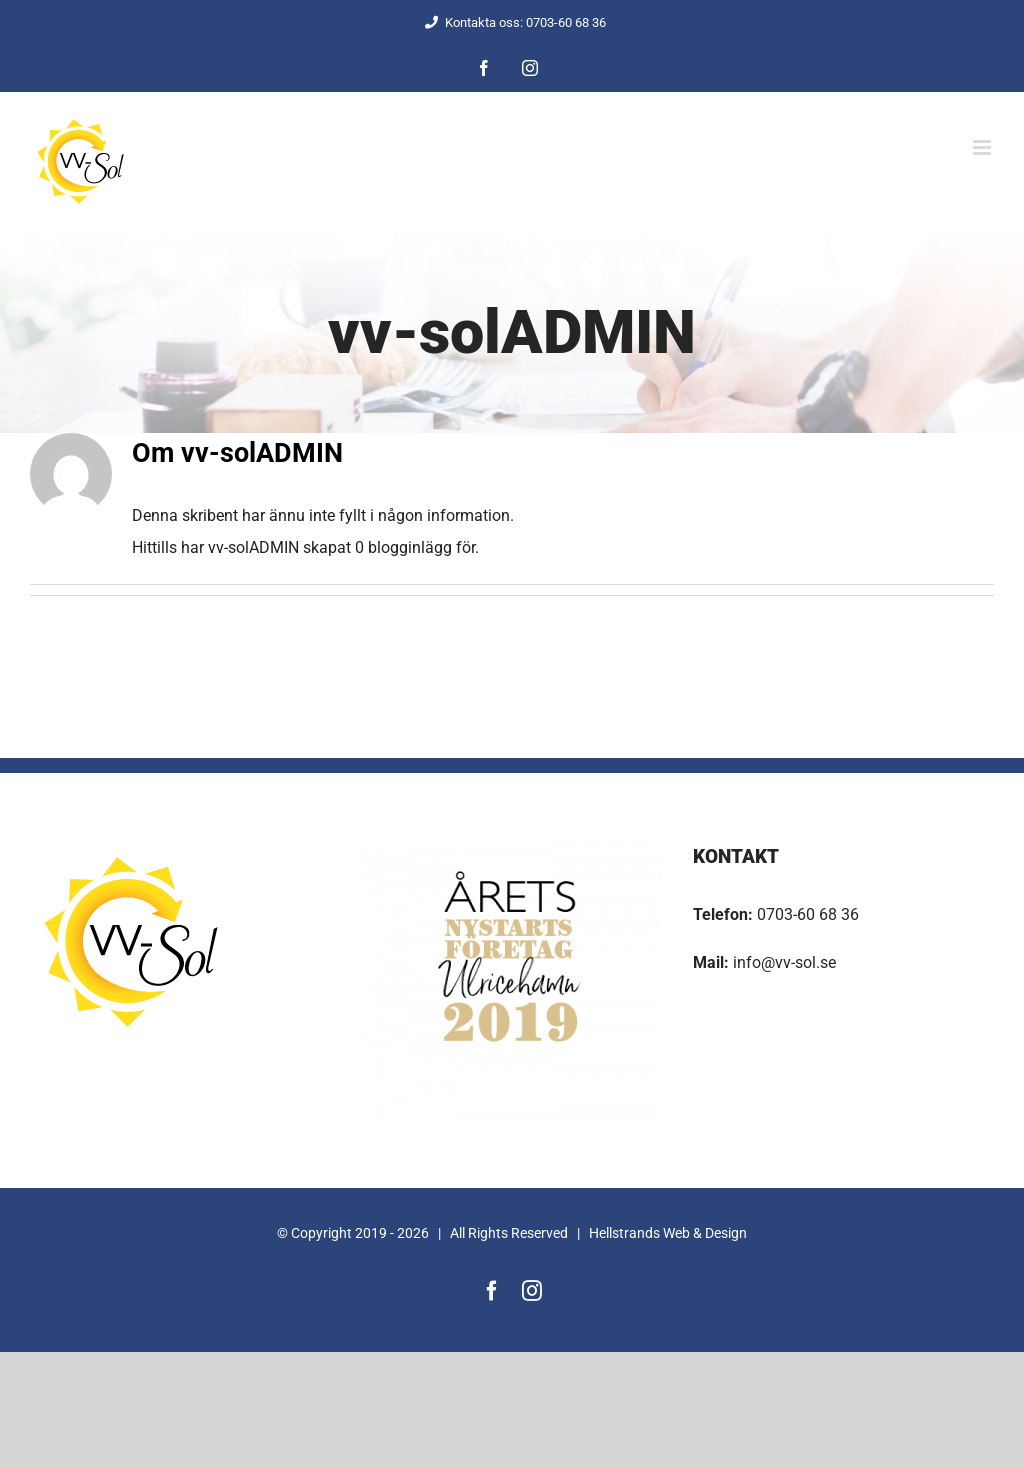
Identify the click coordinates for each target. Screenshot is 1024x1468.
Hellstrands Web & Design (668, 1233)
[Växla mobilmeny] (983, 147)
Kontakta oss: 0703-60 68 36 (512, 22)
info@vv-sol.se (782, 962)
